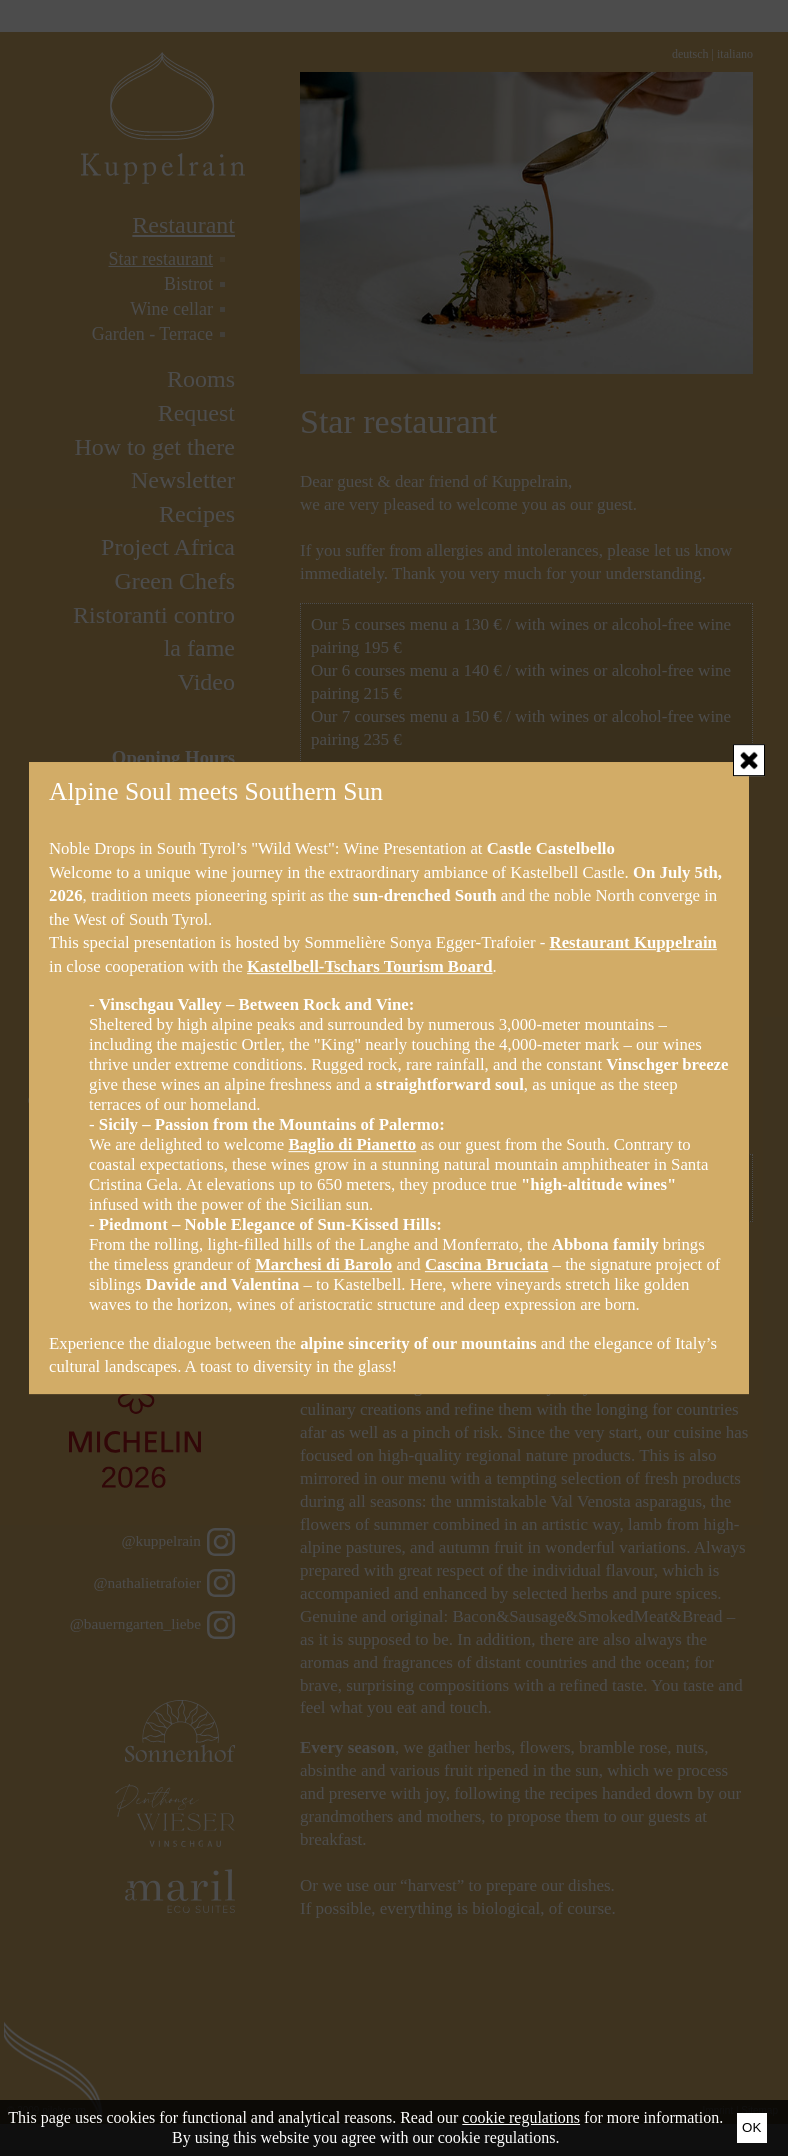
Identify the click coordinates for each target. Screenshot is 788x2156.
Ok (751, 2127)
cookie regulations (521, 2117)
